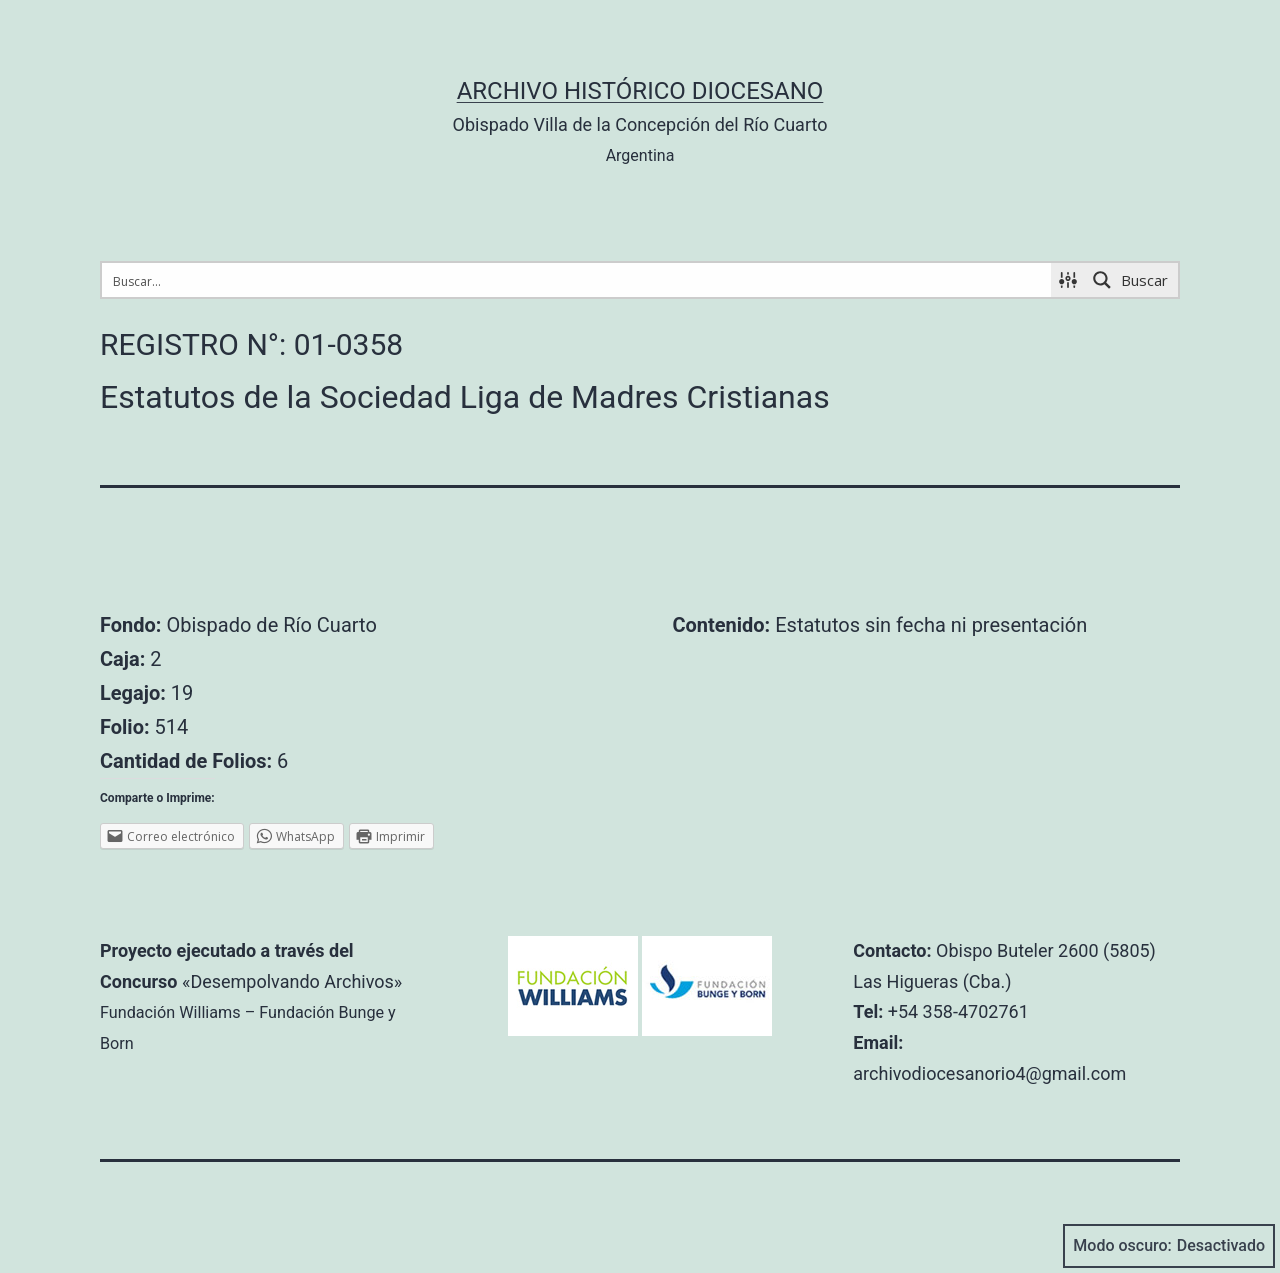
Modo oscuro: (1169, 1246)
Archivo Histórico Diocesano (640, 91)
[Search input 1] (577, 280)
